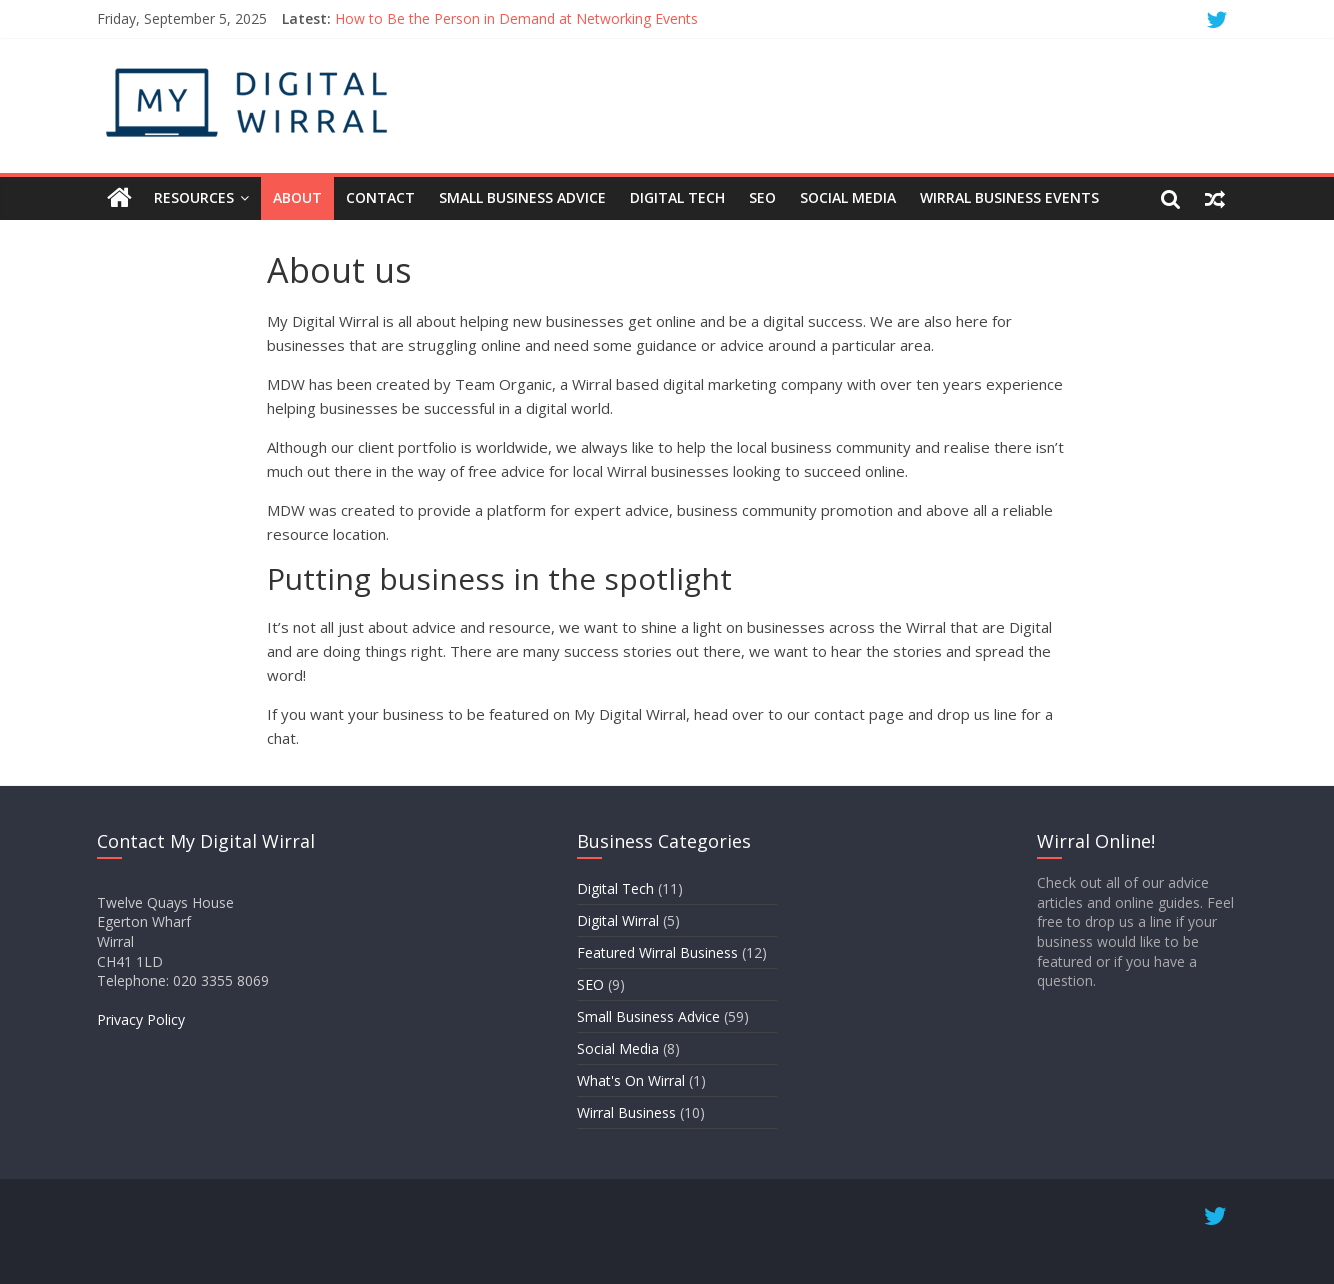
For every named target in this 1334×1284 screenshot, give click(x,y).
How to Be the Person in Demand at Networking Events (516, 18)
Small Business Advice (522, 197)
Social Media (848, 197)
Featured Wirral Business (657, 952)
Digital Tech (677, 197)
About (297, 197)
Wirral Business (626, 1112)
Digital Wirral (618, 920)
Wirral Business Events (1009, 197)
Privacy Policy (141, 1019)
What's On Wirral (631, 1080)
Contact (380, 197)
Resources (194, 197)
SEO (762, 197)
